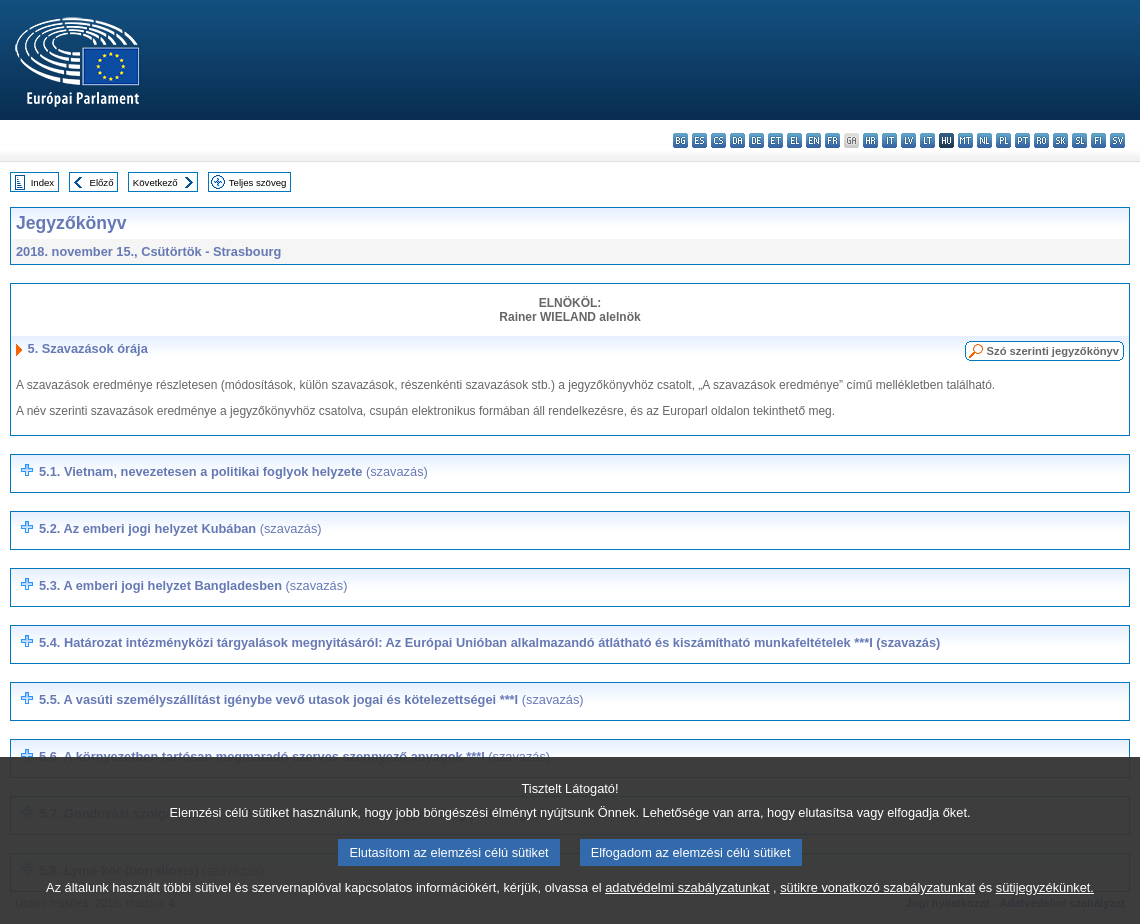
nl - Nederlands (984, 140)
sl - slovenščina (1079, 140)
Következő (155, 182)
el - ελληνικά (794, 140)
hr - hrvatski (870, 140)
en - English (813, 140)
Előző (102, 182)
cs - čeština (718, 140)
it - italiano (889, 140)
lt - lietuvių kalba (927, 140)
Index (42, 182)
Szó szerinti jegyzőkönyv (1053, 351)
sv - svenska (1117, 140)
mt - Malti (965, 140)
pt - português (1022, 140)
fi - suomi (1098, 140)
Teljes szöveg (258, 182)
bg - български (680, 140)
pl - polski (1003, 140)
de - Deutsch (756, 140)
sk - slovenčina (1060, 140)
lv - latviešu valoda (908, 140)
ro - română (1041, 140)
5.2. (180, 528)
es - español (699, 140)
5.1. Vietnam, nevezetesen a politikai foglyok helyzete (233, 471)
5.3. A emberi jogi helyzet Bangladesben (193, 585)
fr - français (832, 140)
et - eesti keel (775, 140)
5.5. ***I (311, 699)
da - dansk (737, 140)
